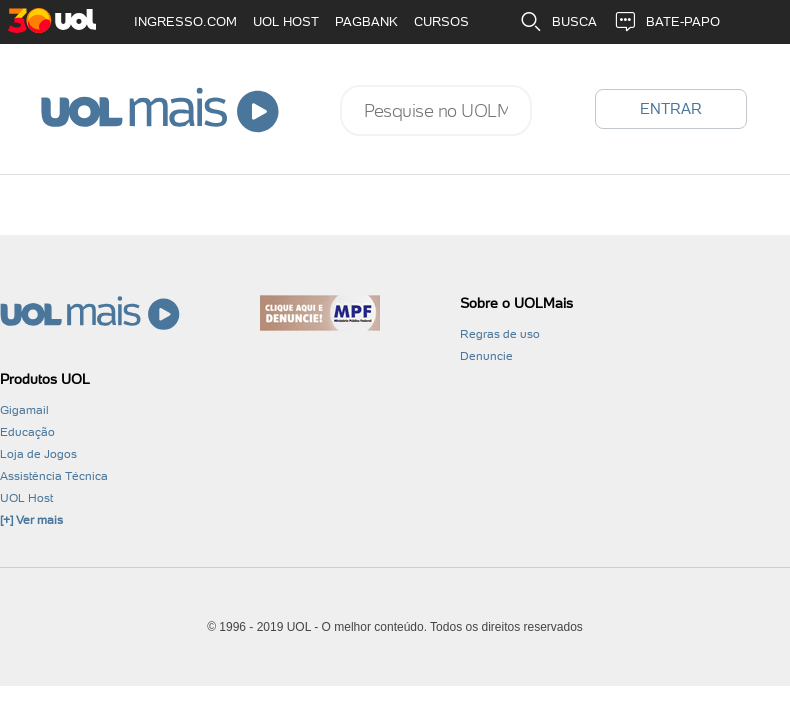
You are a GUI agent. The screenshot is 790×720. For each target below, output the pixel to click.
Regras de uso (500, 334)
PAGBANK (366, 21)
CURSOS (441, 21)
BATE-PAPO (666, 22)
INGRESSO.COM (185, 21)
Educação (27, 432)
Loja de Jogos (38, 454)
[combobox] (436, 110)
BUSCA (558, 22)
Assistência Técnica (54, 476)
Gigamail (24, 410)
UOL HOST (286, 21)
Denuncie (486, 356)
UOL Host (26, 498)
